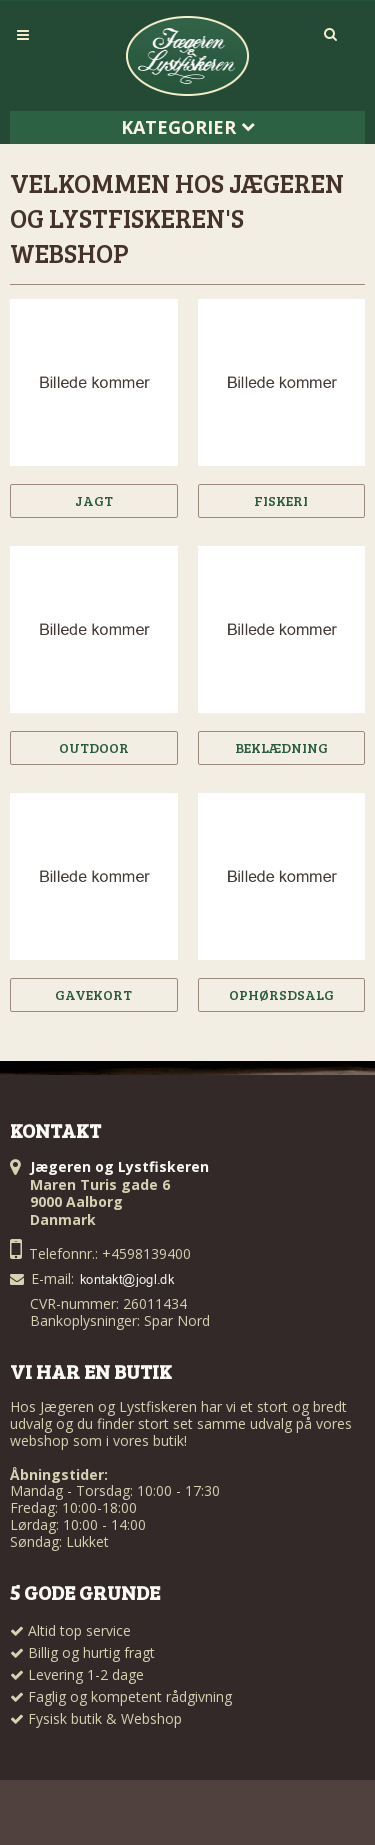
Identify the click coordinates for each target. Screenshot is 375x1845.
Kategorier (188, 127)
